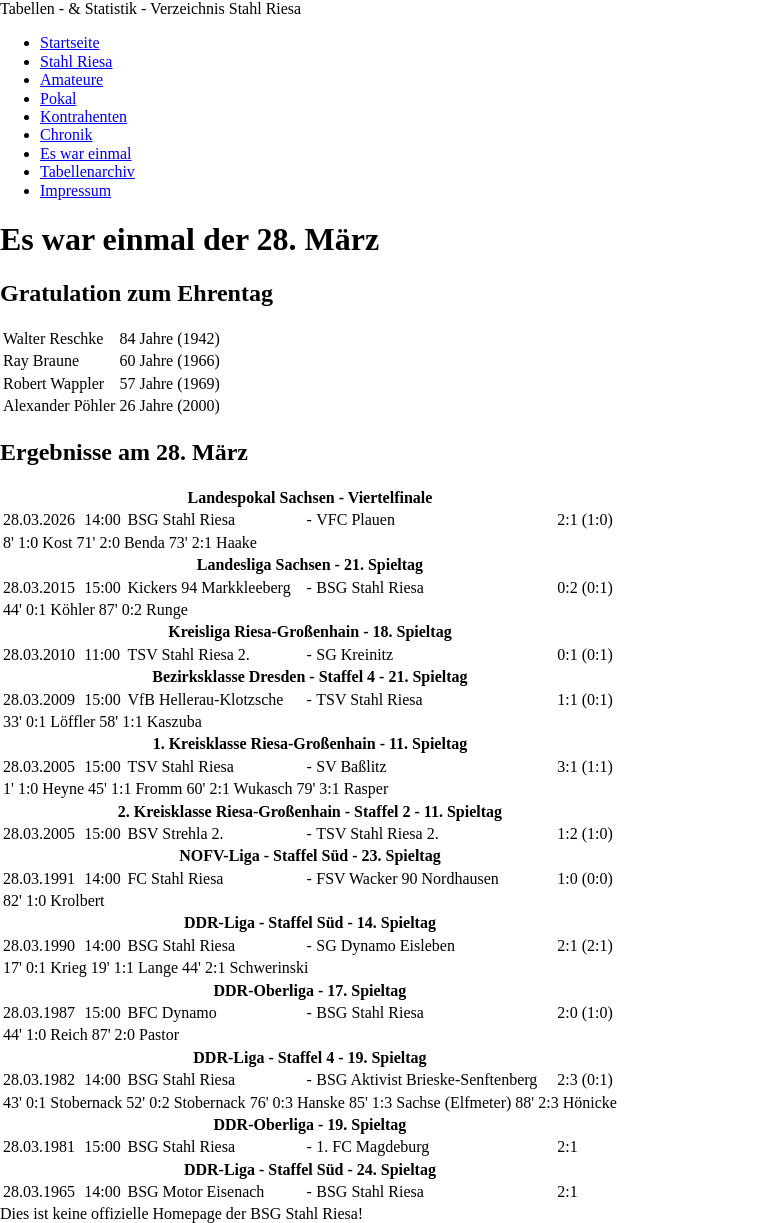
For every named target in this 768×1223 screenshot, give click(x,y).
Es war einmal (86, 153)
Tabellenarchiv (87, 171)
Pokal (58, 98)
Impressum (75, 190)
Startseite (70, 42)
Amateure (71, 79)
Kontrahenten (83, 116)
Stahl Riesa (76, 61)
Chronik (66, 134)
